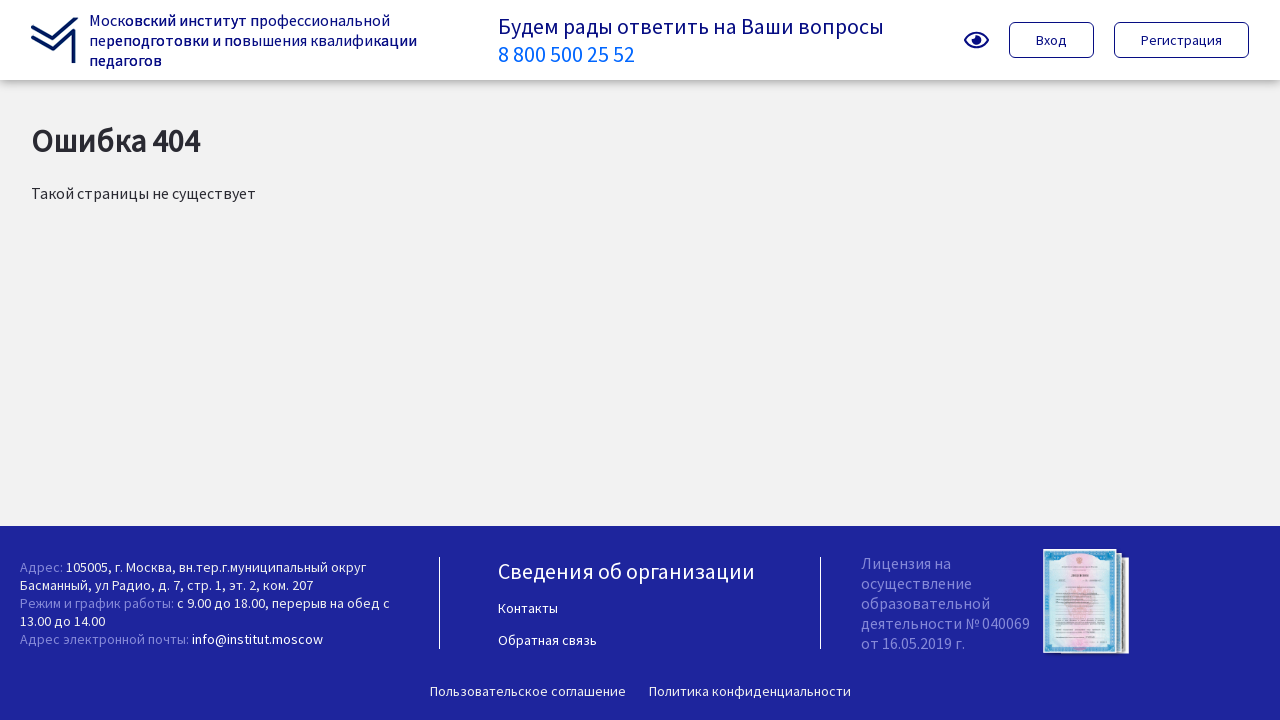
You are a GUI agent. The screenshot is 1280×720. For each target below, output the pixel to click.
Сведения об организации (626, 571)
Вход (1051, 40)
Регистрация (1181, 40)
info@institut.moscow (257, 639)
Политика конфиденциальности (750, 691)
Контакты (528, 608)
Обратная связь (547, 640)
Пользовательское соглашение (528, 691)
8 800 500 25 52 (566, 54)
